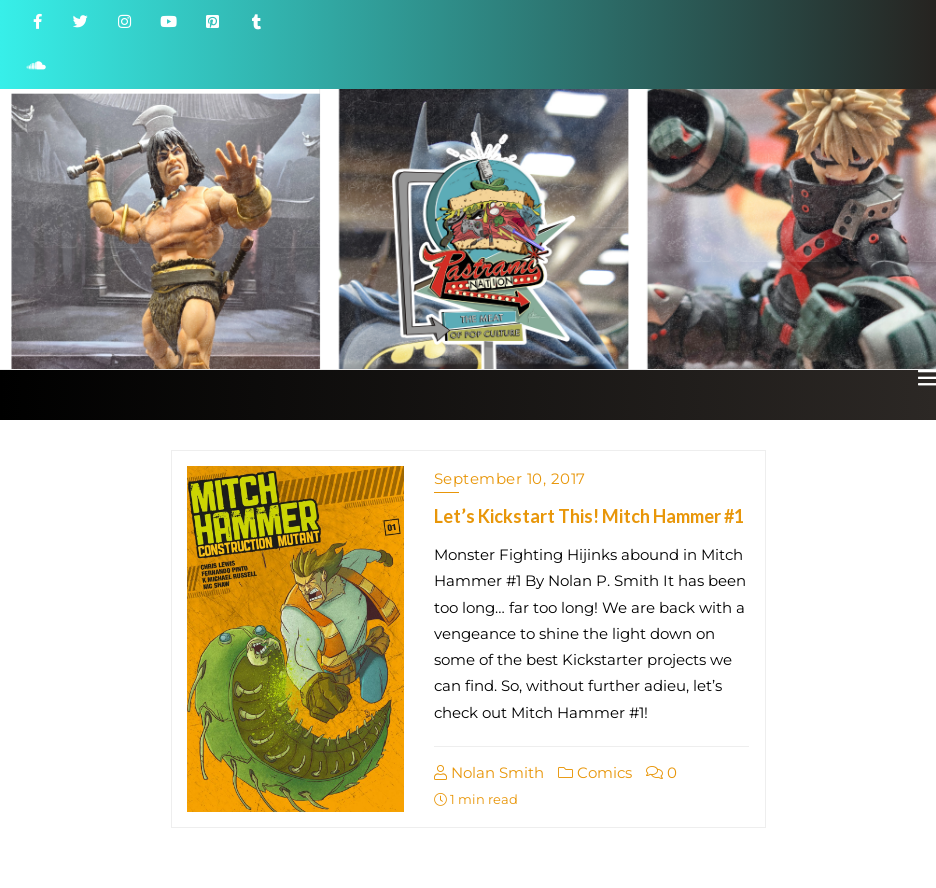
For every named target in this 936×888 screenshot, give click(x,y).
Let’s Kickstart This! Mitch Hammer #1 (589, 516)
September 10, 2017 (510, 478)
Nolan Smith (489, 772)
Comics (595, 772)
